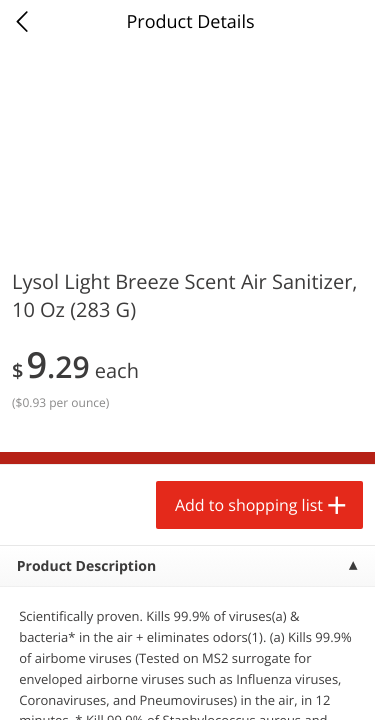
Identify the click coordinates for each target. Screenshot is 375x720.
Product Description (86, 566)
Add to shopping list (249, 505)
